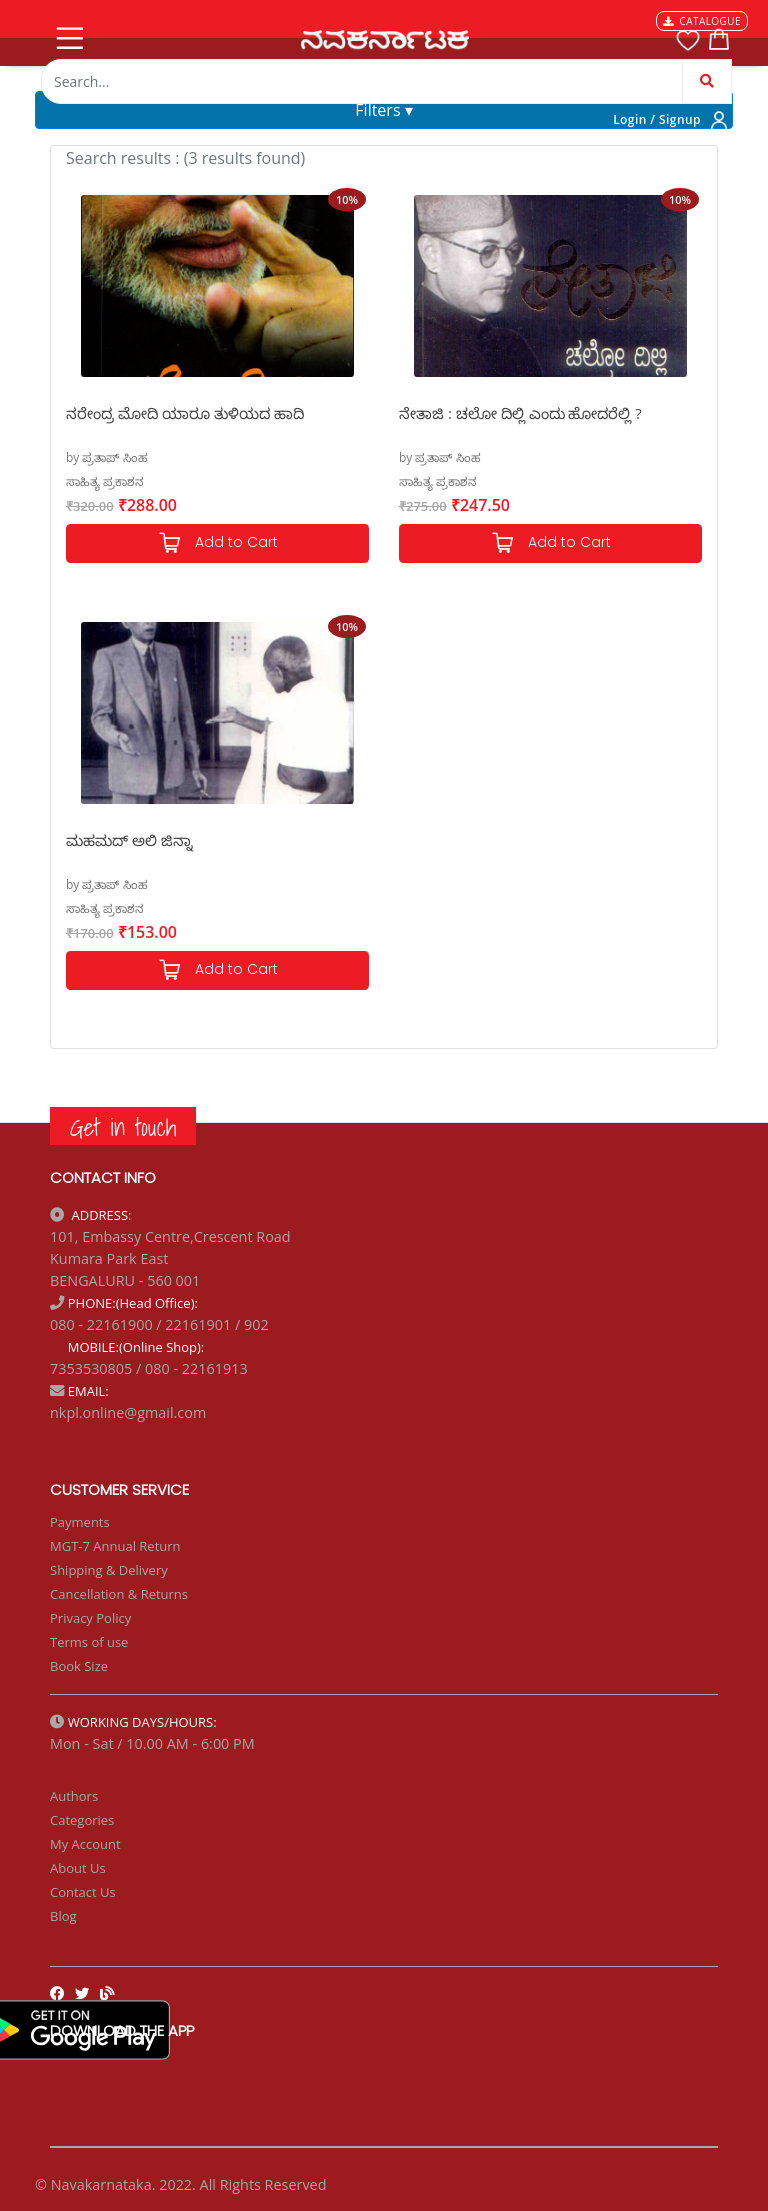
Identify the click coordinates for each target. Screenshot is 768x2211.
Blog (63, 1916)
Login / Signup (657, 119)
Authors (74, 1796)
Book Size (79, 1666)
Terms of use (89, 1642)
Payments (80, 1522)
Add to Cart (218, 543)
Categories (82, 1820)
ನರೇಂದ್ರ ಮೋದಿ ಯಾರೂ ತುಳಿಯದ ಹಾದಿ (185, 413)
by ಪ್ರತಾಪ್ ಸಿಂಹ (107, 457)
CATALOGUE (702, 21)
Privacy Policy (90, 1618)
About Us (78, 1868)
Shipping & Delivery (109, 1570)
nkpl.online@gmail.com (128, 1412)
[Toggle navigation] (68, 34)
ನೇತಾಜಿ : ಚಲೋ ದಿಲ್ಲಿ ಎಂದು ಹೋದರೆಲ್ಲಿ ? (520, 413)
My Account (85, 1844)
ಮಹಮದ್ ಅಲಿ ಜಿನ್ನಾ (129, 840)
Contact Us (83, 1892)
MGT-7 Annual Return (115, 1546)
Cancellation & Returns (119, 1594)
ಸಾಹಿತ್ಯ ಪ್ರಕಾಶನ (105, 481)
